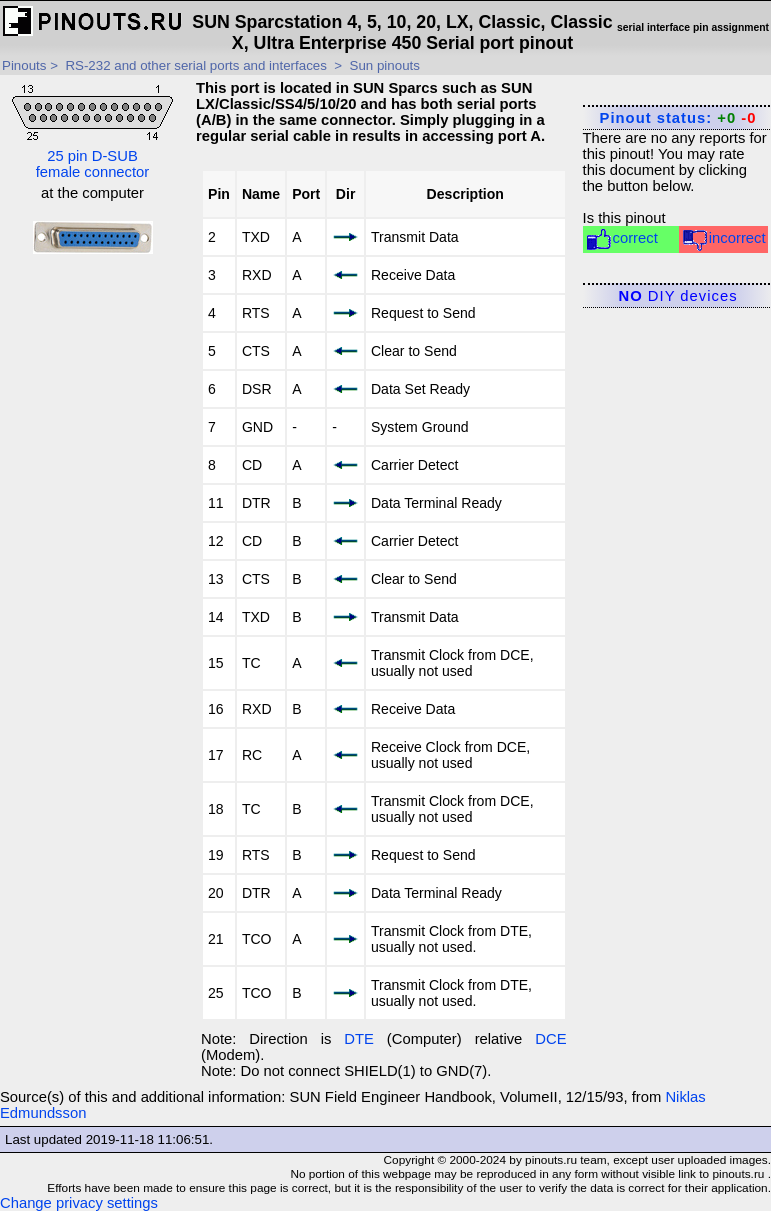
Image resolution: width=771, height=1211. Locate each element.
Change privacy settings (79, 1203)
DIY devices (678, 296)
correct (621, 239)
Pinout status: (678, 118)
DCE (550, 1039)
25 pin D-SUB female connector (92, 130)
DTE (359, 1039)
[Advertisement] (93, 572)
